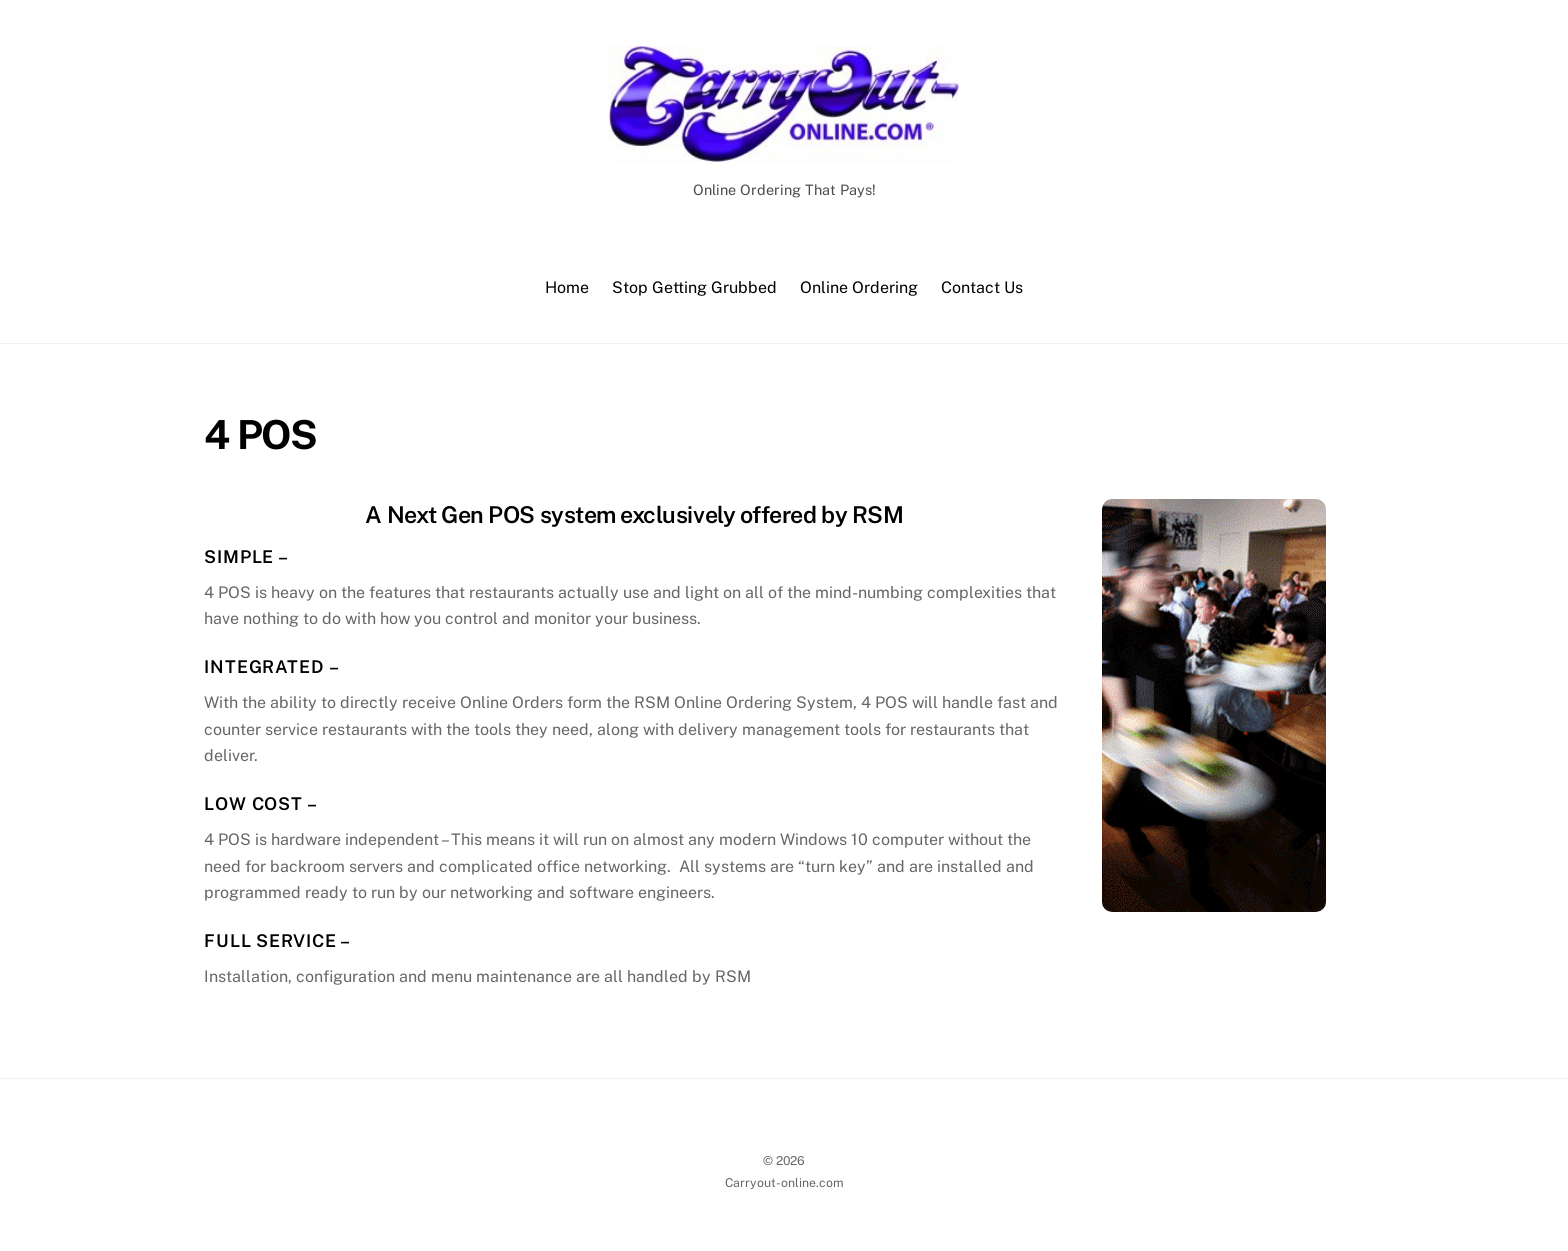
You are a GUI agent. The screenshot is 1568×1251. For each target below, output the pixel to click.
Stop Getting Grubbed (694, 287)
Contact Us (982, 287)
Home (567, 287)
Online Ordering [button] (859, 287)
